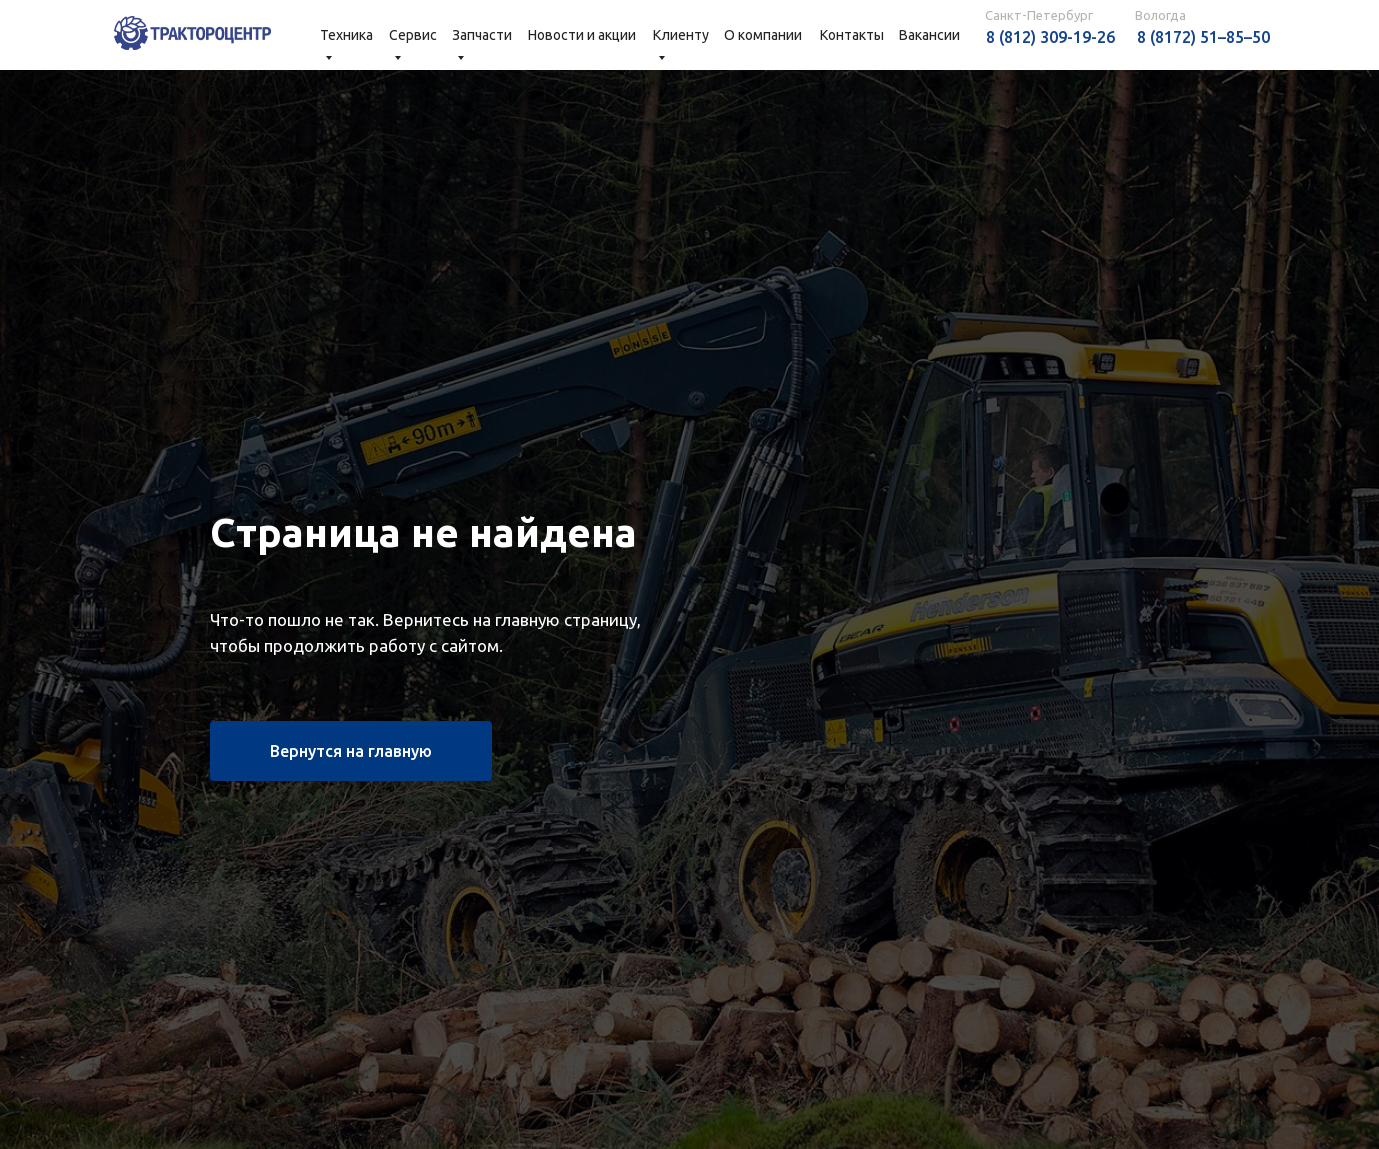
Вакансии (929, 35)
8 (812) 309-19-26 (1050, 37)
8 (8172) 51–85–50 (1203, 37)
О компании (763, 35)
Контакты (852, 35)
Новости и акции (582, 35)
